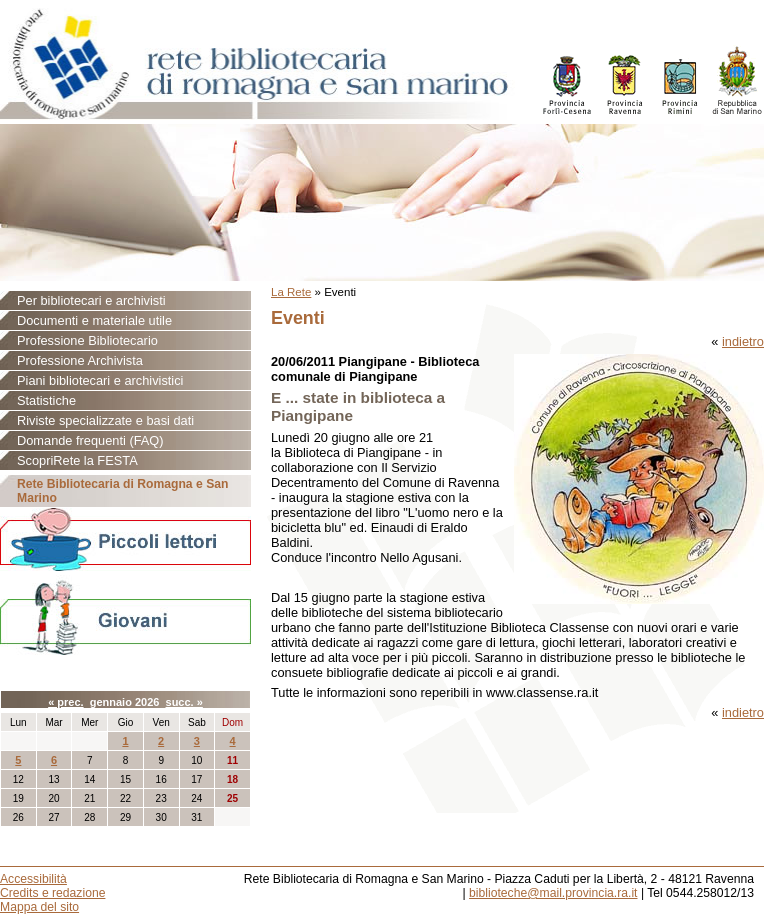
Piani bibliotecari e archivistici (100, 380)
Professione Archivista (80, 360)
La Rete (291, 292)
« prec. (65, 702)
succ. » (184, 702)
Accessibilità (33, 879)
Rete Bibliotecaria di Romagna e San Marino (122, 491)
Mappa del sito (39, 907)
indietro (743, 341)
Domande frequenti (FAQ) (90, 440)
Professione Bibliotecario (87, 340)
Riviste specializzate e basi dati (105, 420)
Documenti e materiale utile (94, 320)
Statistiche (46, 400)
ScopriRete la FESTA (77, 460)
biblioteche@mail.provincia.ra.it (553, 893)
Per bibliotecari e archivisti (91, 300)
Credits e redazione (52, 893)
